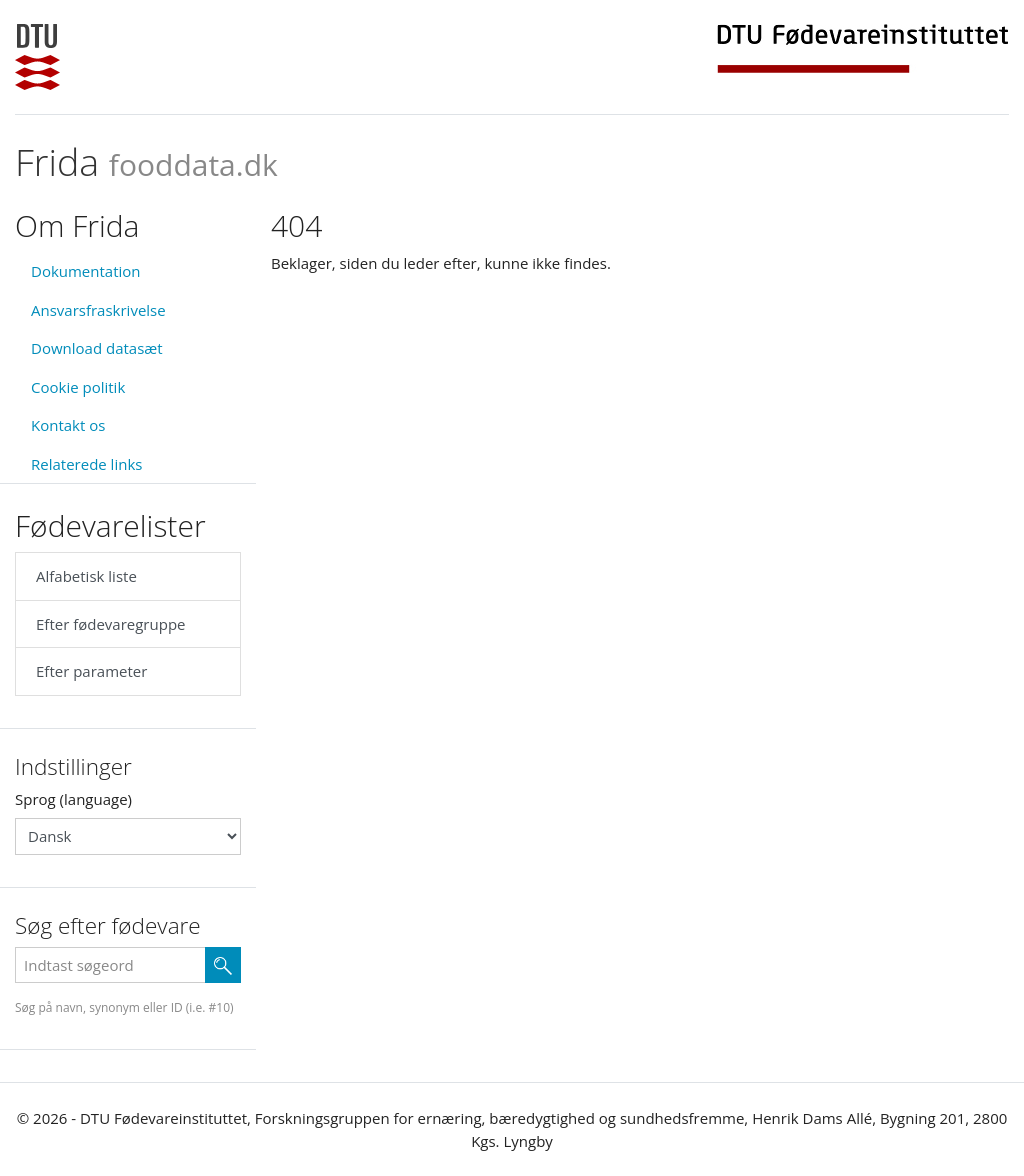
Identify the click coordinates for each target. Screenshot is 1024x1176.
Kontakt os (68, 425)
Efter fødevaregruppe (110, 624)
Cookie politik (78, 387)
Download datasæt (97, 348)
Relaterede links (86, 464)
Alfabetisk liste (86, 576)
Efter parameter (91, 671)
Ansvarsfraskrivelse (98, 310)
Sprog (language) (73, 799)
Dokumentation (86, 271)
